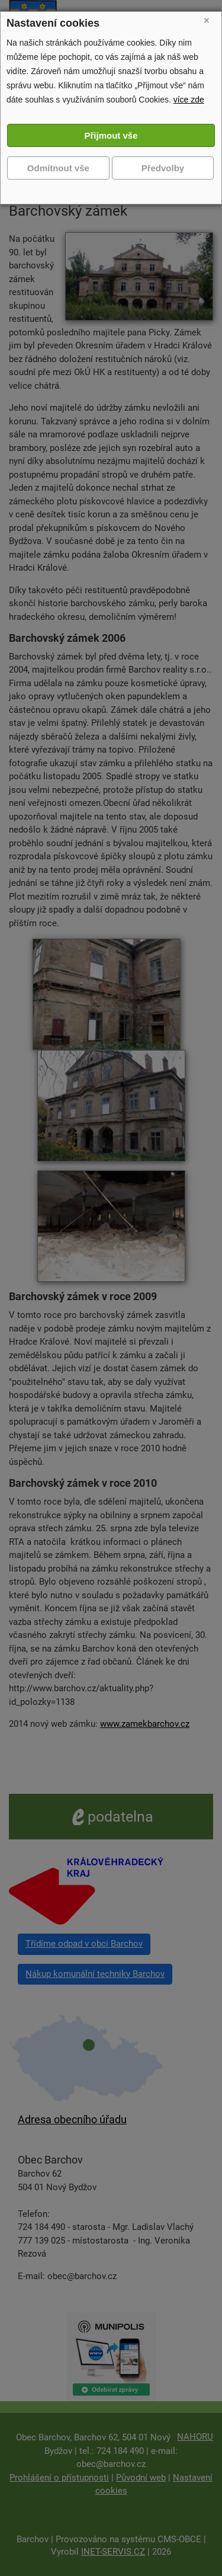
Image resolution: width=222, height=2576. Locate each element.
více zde (188, 99)
